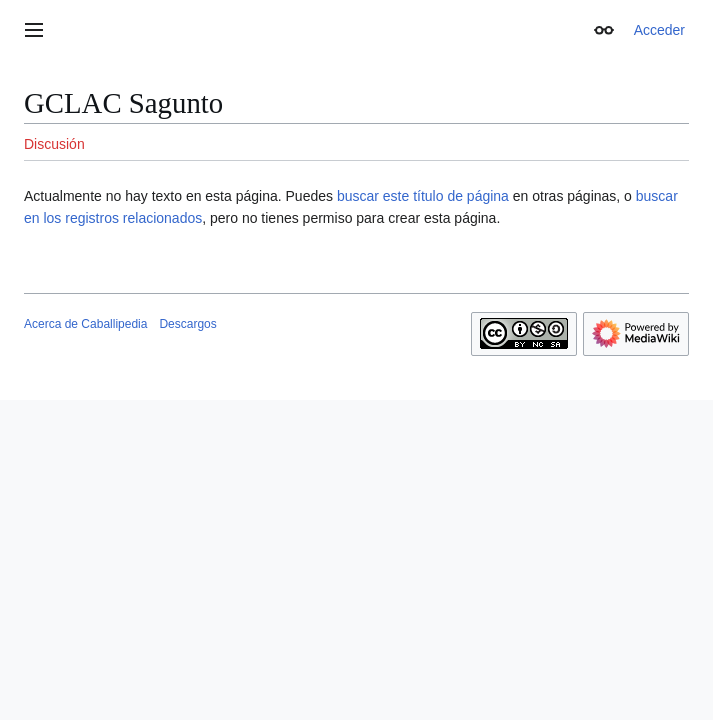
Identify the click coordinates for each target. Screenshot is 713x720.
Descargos (187, 324)
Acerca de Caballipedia (85, 324)
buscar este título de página (423, 196)
